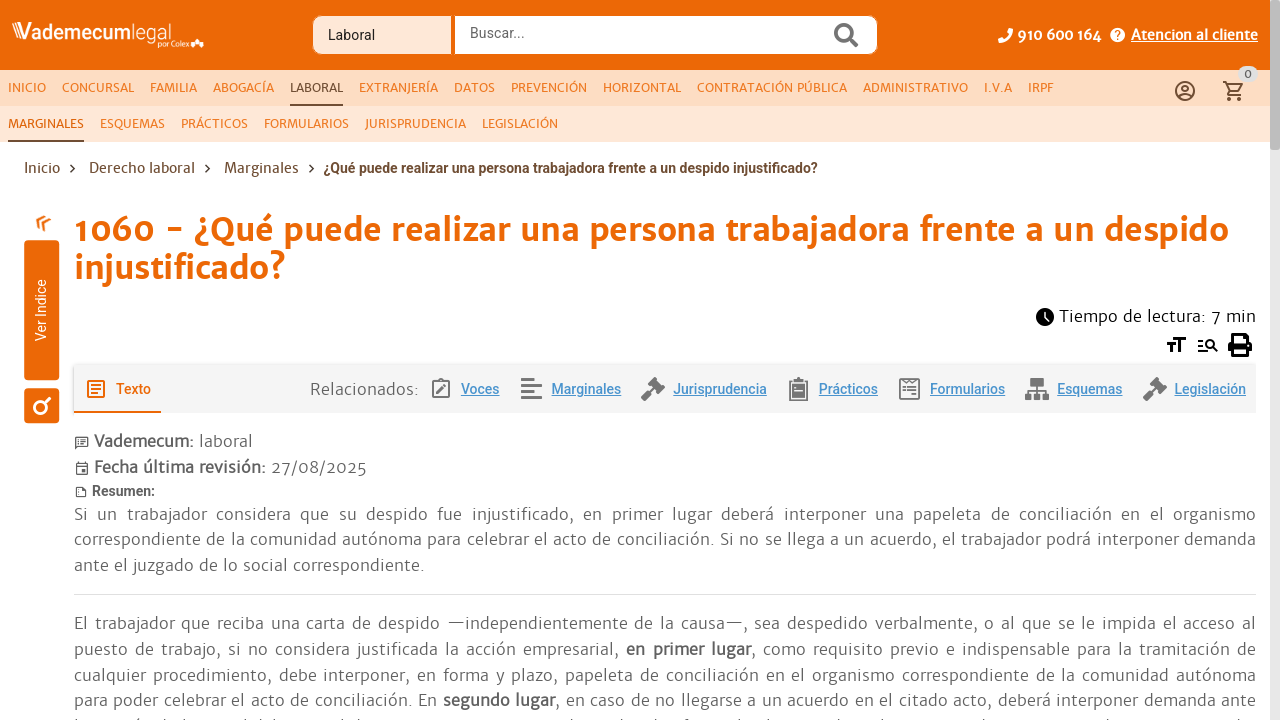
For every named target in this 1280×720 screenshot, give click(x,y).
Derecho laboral (142, 168)
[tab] (27, 88)
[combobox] (647, 41)
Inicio (42, 168)
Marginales (261, 168)
